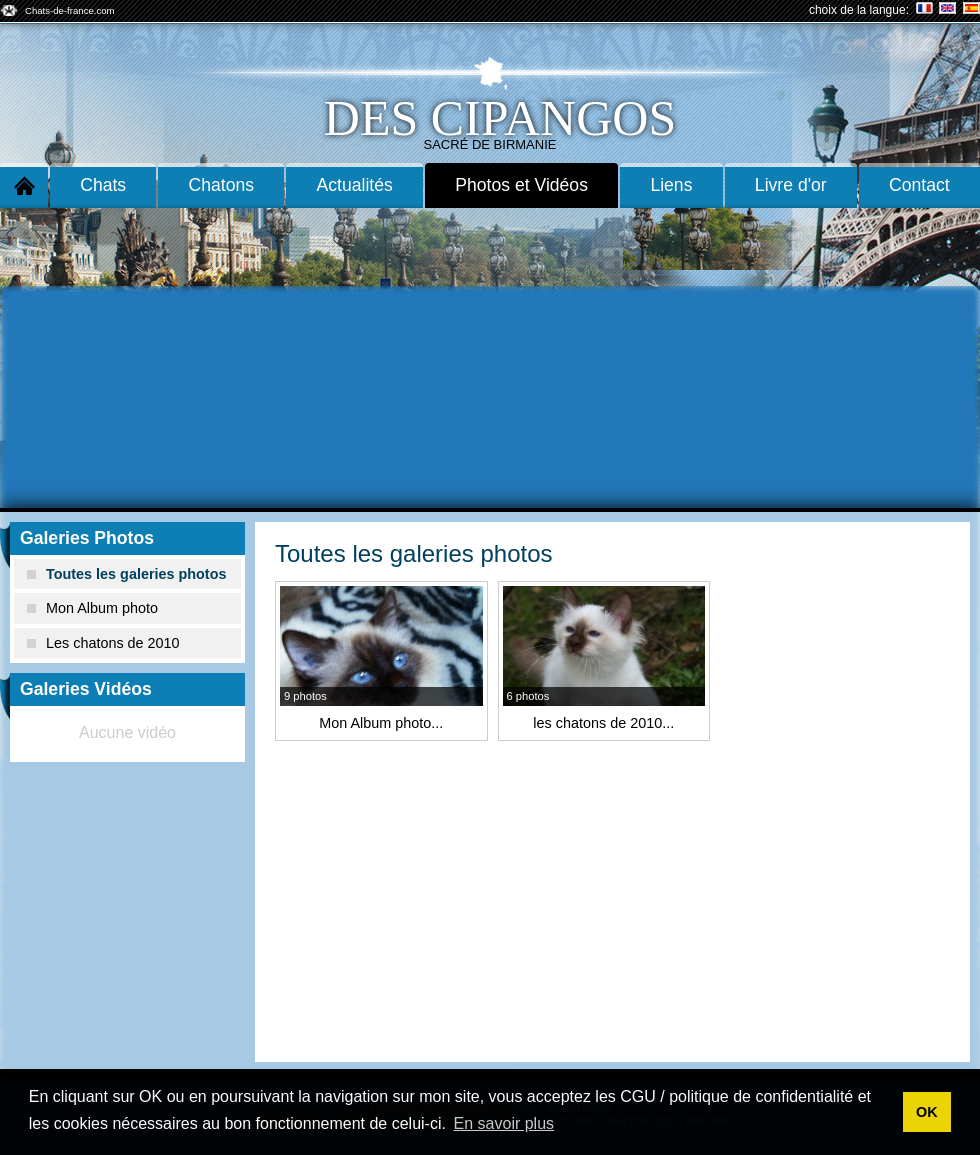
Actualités (355, 185)
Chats (103, 185)
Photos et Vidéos (521, 185)
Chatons (222, 185)
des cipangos (500, 118)
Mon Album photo (92, 608)
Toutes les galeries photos (126, 574)
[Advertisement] (490, 358)
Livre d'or (791, 185)
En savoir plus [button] (504, 1123)
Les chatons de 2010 (103, 643)
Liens (671, 185)
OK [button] (927, 1112)
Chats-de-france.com (70, 10)
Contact (919, 185)
